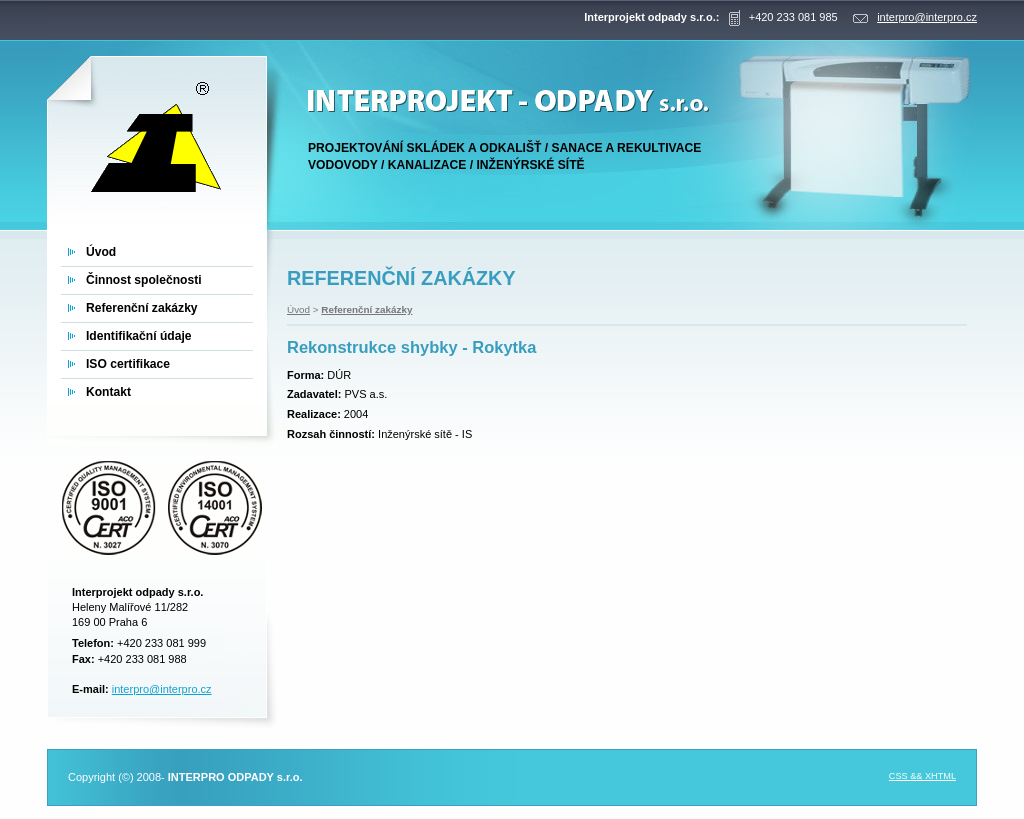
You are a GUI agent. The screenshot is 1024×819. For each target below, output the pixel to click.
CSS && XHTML (922, 776)
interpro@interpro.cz (162, 689)
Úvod (298, 309)
